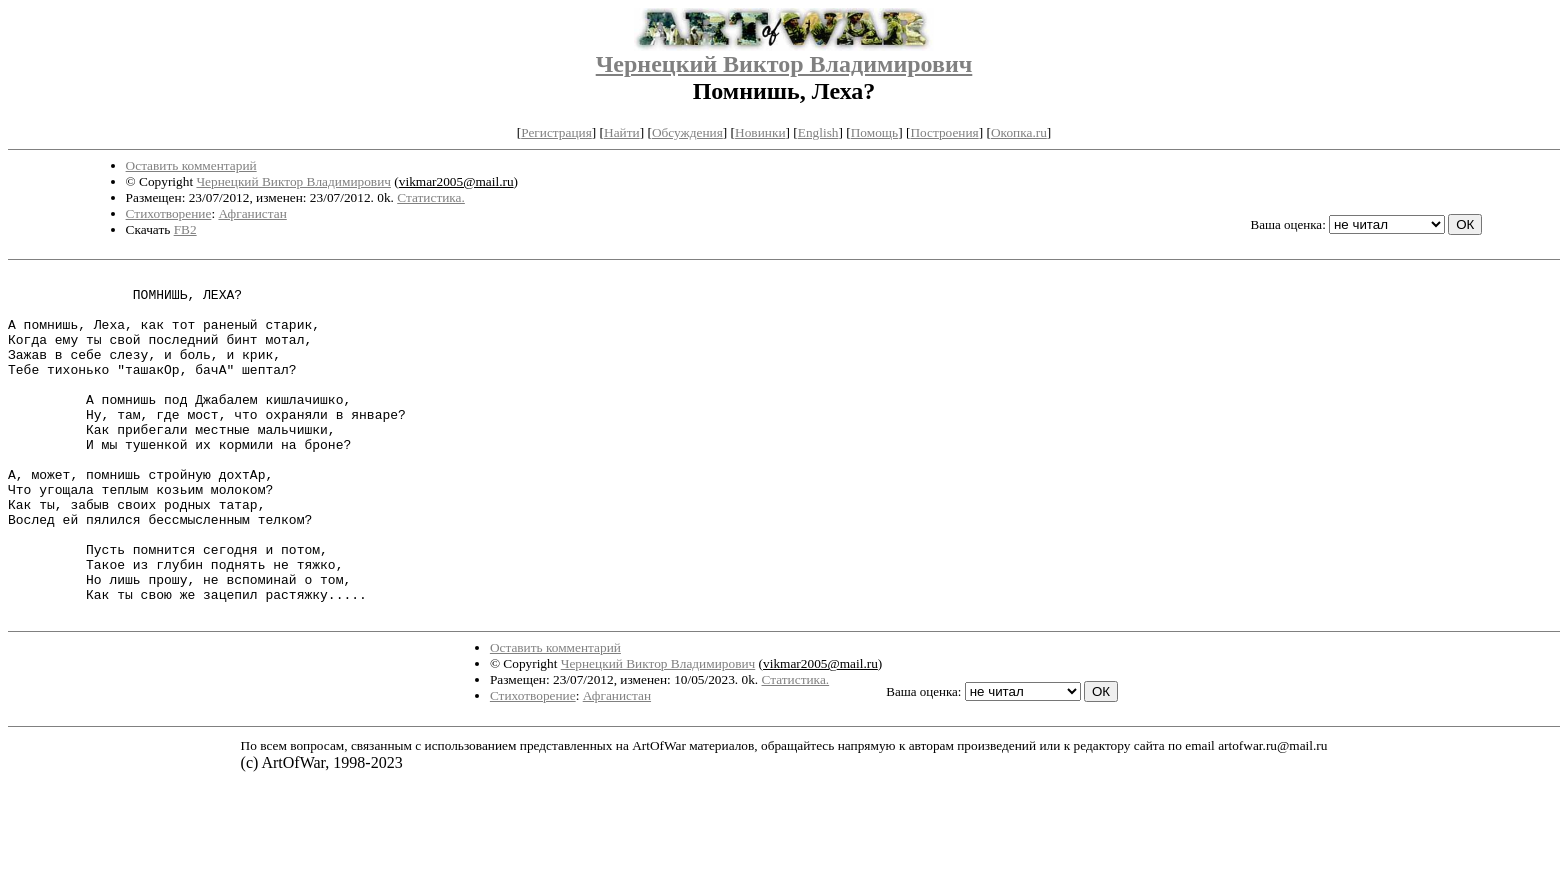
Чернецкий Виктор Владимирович (784, 64)
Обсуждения (687, 132)
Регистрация (556, 132)
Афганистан (252, 213)
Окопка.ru (1019, 132)
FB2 (185, 229)
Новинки (760, 132)
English (818, 132)
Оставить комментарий (191, 165)
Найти (622, 132)
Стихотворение (169, 213)
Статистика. (431, 197)
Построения (944, 132)
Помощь (874, 132)
